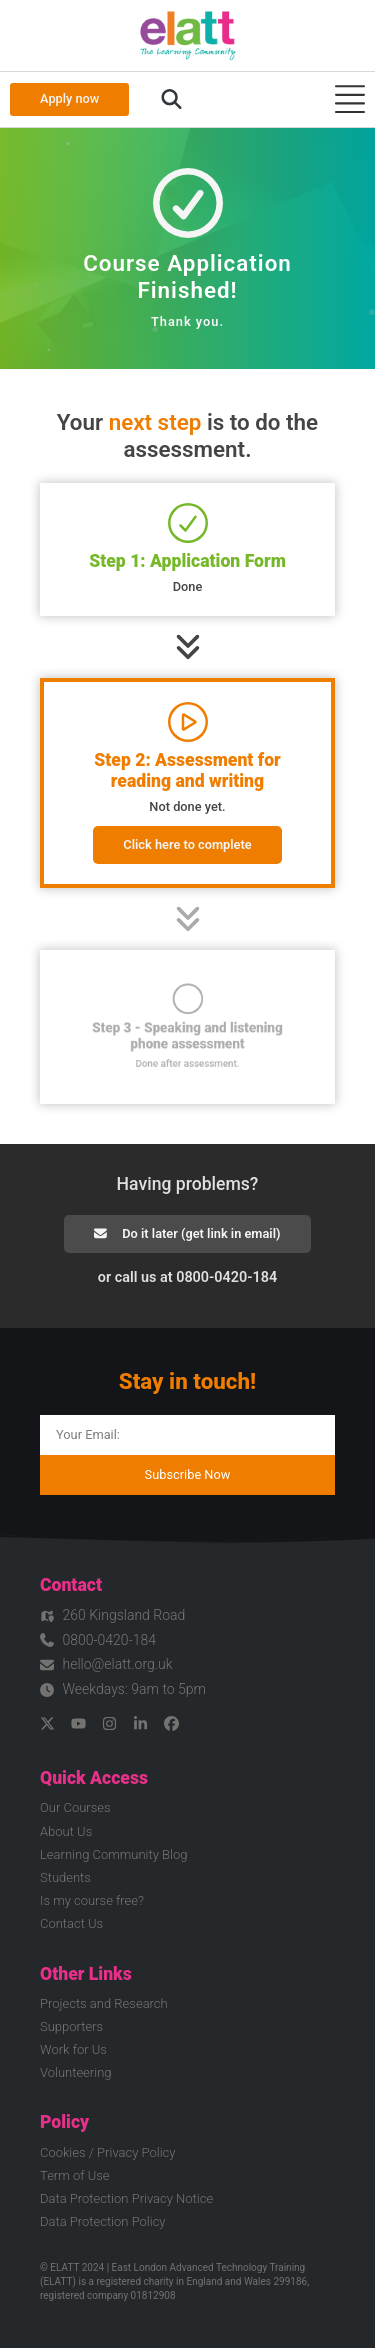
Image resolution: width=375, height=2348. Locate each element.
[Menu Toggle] (350, 99)
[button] (171, 100)
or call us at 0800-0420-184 (187, 1277)
